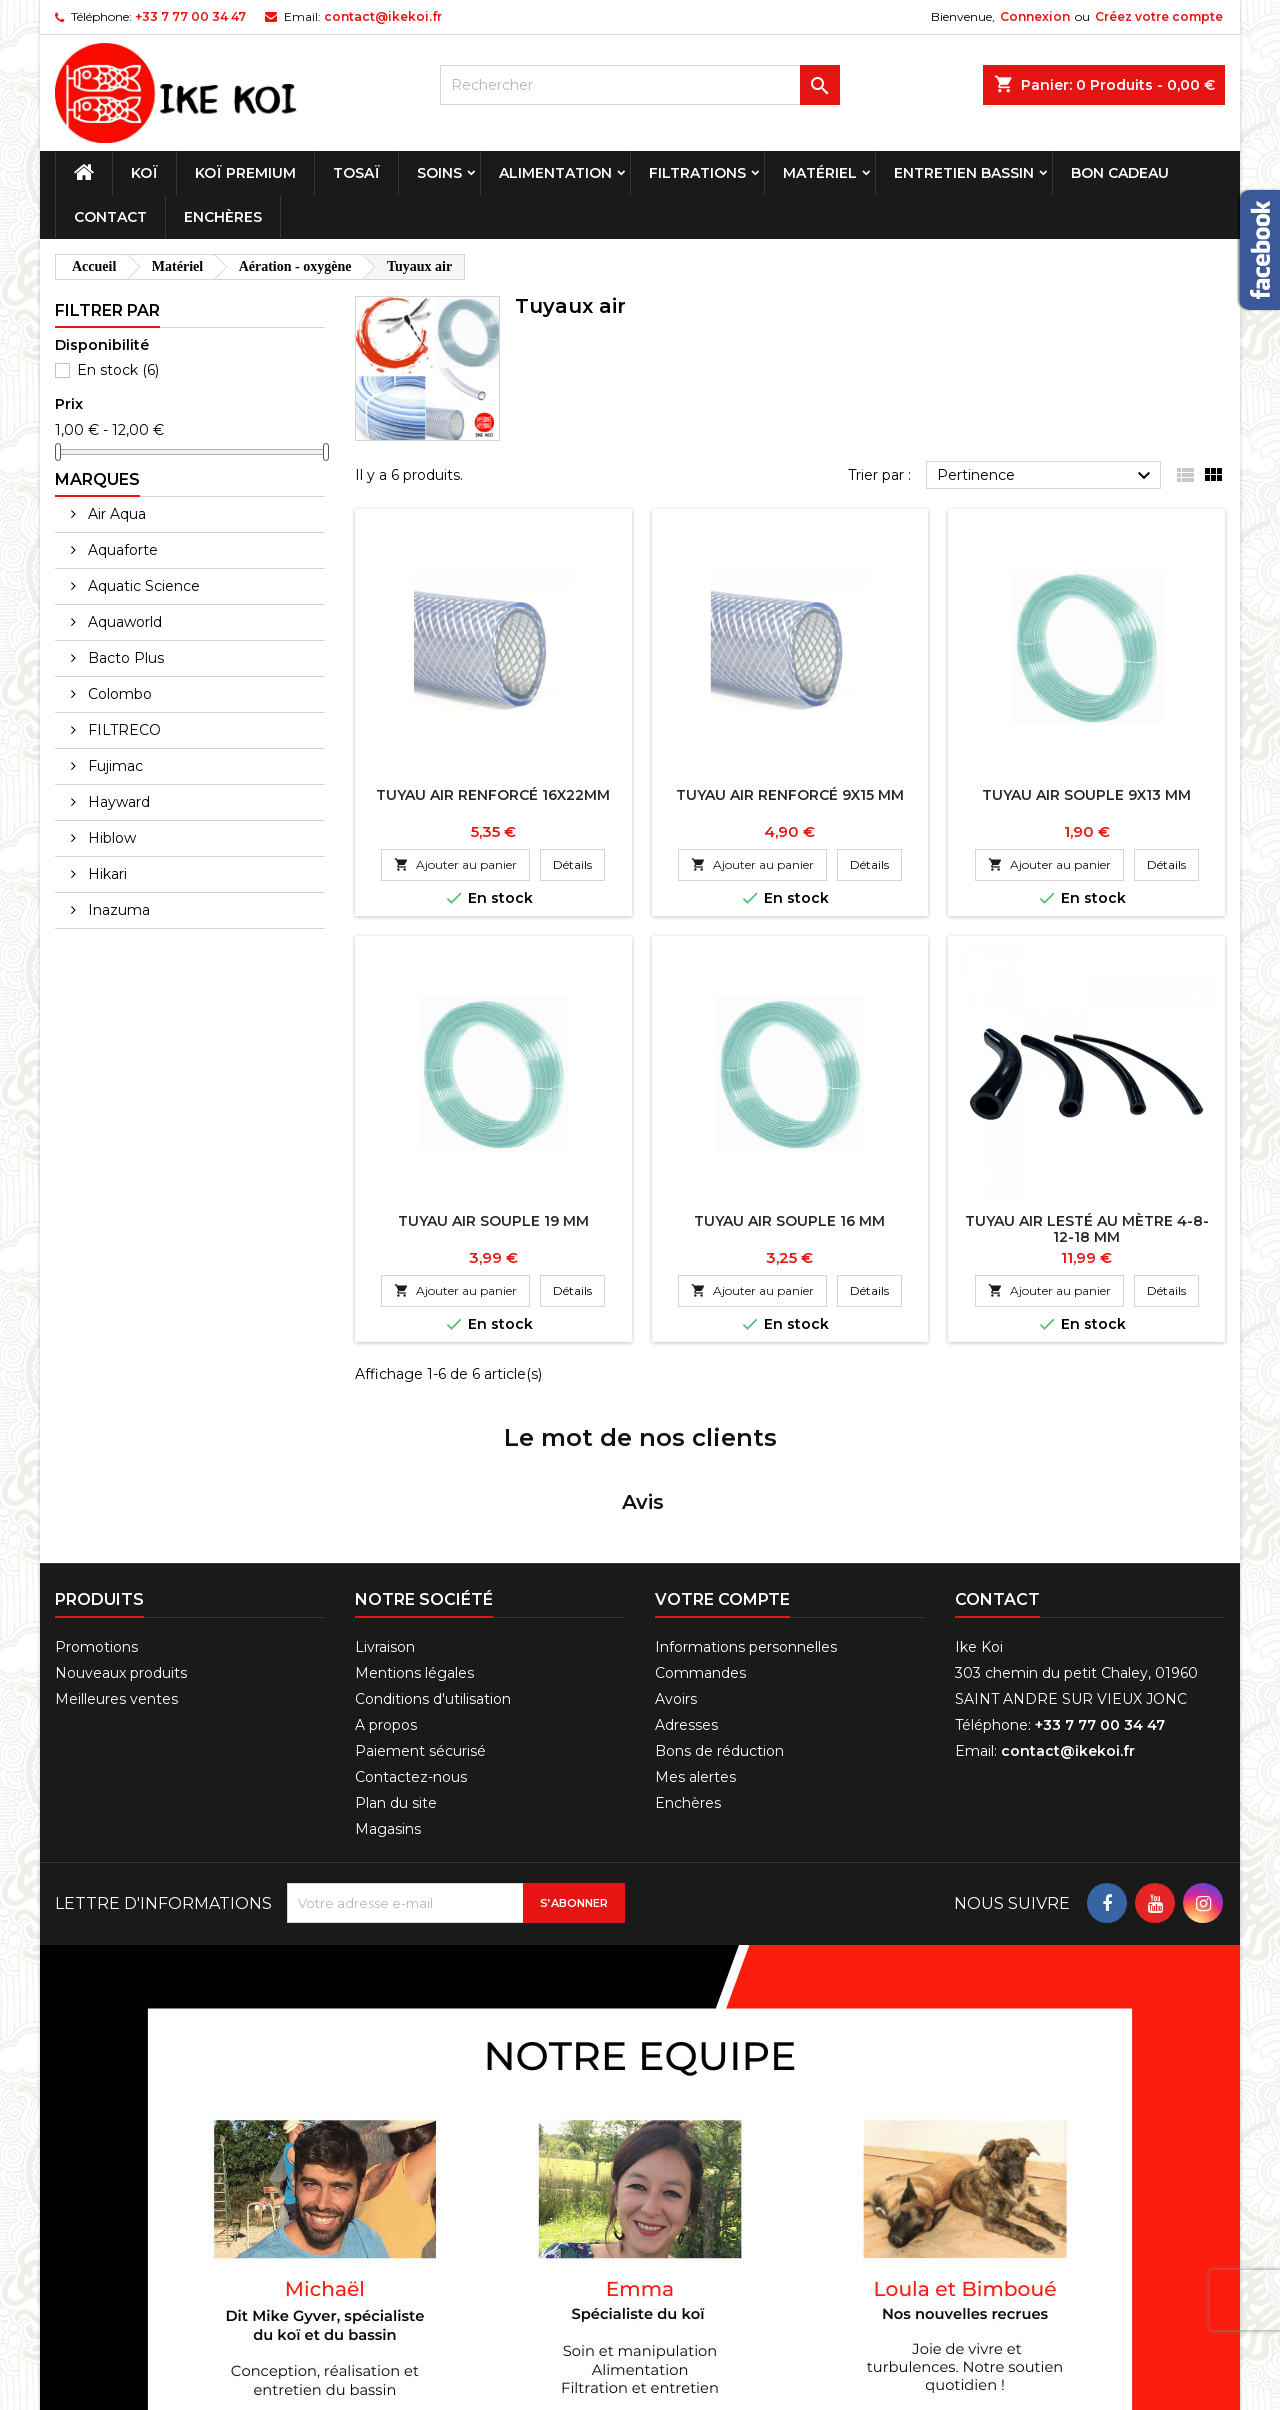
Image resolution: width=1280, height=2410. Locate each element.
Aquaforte (121, 550)
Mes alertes (695, 1641)
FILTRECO (122, 730)
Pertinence (1046, 476)
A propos (386, 1589)
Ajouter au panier (455, 864)
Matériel (820, 173)
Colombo (118, 694)
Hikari (105, 874)
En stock (118, 370)
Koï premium (245, 173)
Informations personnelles (746, 1511)
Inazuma (117, 910)
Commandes (700, 1537)
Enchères (223, 217)
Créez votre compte (1159, 16)
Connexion (1035, 16)
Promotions (96, 1511)
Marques (97, 479)
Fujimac (113, 766)
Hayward (117, 802)
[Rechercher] (640, 85)
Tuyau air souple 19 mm (493, 1221)
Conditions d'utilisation (433, 1563)
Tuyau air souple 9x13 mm (1086, 795)
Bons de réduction (719, 1615)
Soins (439, 173)
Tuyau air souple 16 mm (789, 1221)
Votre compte (722, 1463)
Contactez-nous (411, 1641)
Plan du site (396, 1667)
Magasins (388, 1693)
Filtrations (697, 173)
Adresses (686, 1589)
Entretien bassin (964, 173)
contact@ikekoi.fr (383, 16)
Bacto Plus (124, 658)
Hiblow (110, 838)
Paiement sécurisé (420, 1615)
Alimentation (555, 173)
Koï (144, 173)
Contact (110, 217)
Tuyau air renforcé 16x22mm (493, 795)
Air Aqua (115, 514)
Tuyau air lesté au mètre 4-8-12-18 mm (1087, 1229)
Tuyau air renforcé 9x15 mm (790, 795)
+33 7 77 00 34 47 (190, 16)
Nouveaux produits (121, 1537)
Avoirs (676, 1563)
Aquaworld (123, 622)
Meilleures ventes (116, 1563)
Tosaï (356, 173)
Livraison (385, 1511)
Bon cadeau (1120, 173)
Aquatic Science (142, 586)
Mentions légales (414, 1537)
